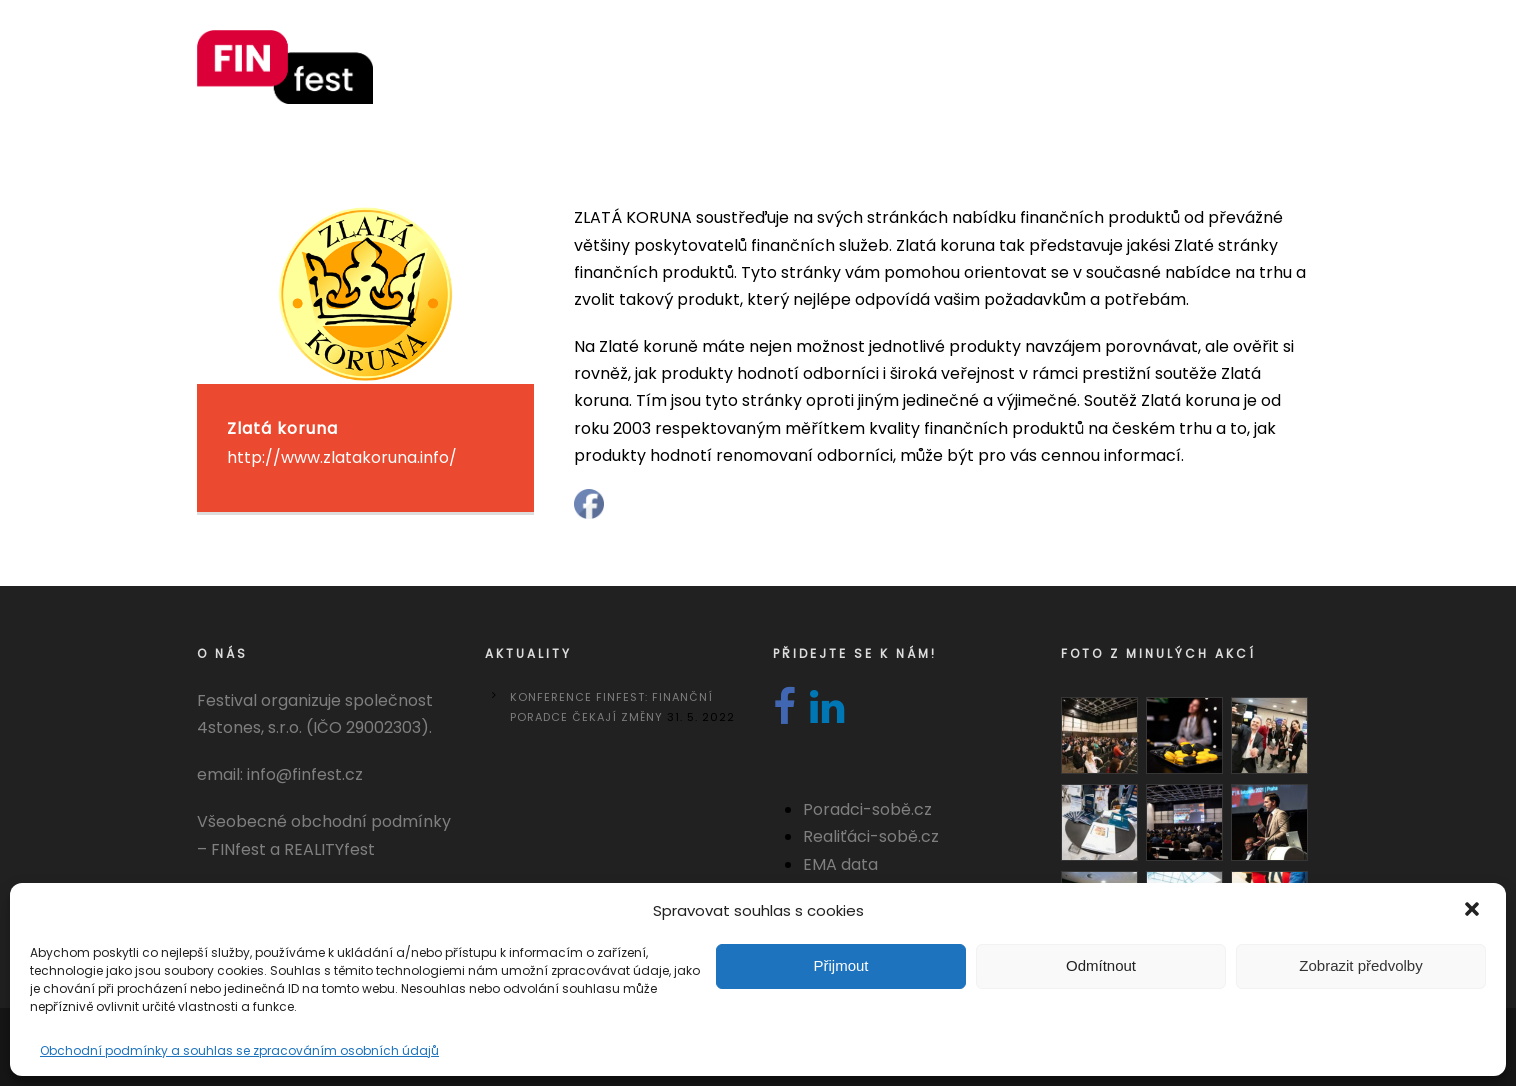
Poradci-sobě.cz (867, 809)
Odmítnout (1101, 965)
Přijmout (840, 965)
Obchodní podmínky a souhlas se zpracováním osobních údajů (239, 1050)
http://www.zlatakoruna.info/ (342, 457)
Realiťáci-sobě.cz (871, 836)
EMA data (840, 864)
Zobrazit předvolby (1360, 965)
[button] (1474, 911)
